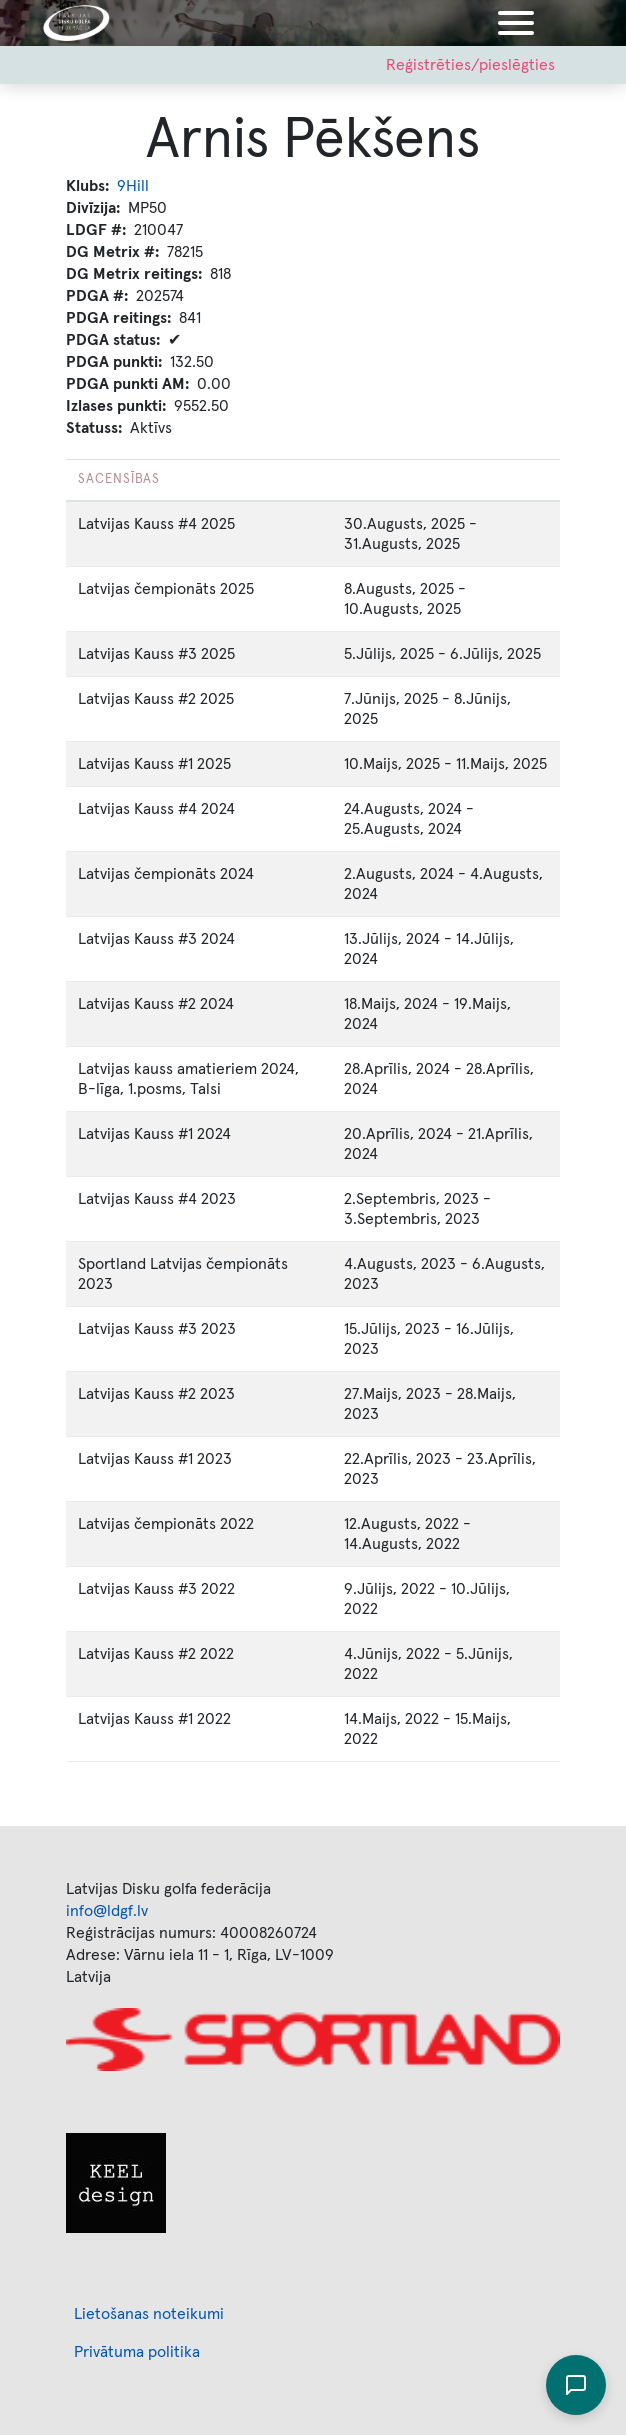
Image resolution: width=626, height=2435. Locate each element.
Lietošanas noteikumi (149, 2314)
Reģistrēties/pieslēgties (470, 65)
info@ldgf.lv (107, 1911)
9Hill (133, 186)
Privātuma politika (137, 2352)
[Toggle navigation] (516, 23)
